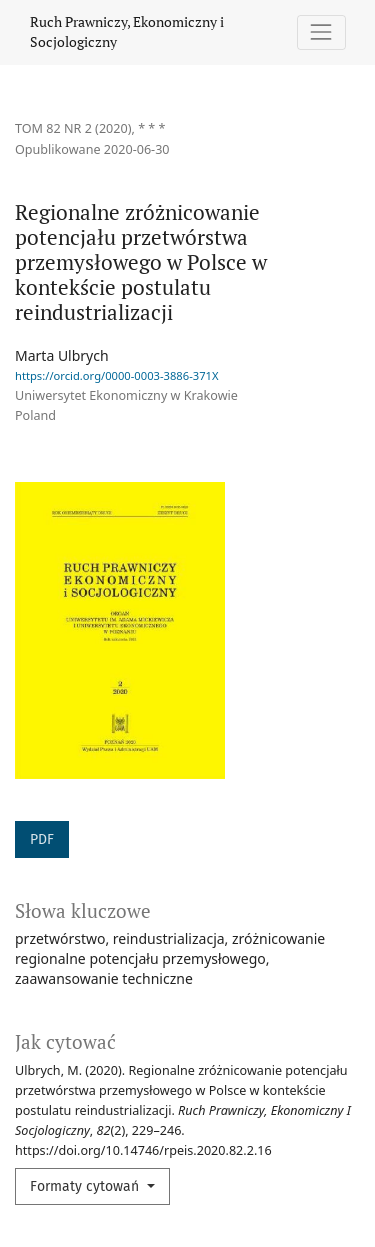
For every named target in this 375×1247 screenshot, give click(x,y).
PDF (42, 839)
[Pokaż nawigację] (321, 32)
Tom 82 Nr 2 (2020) (73, 128)
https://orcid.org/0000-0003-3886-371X (117, 375)
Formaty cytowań (86, 1186)
